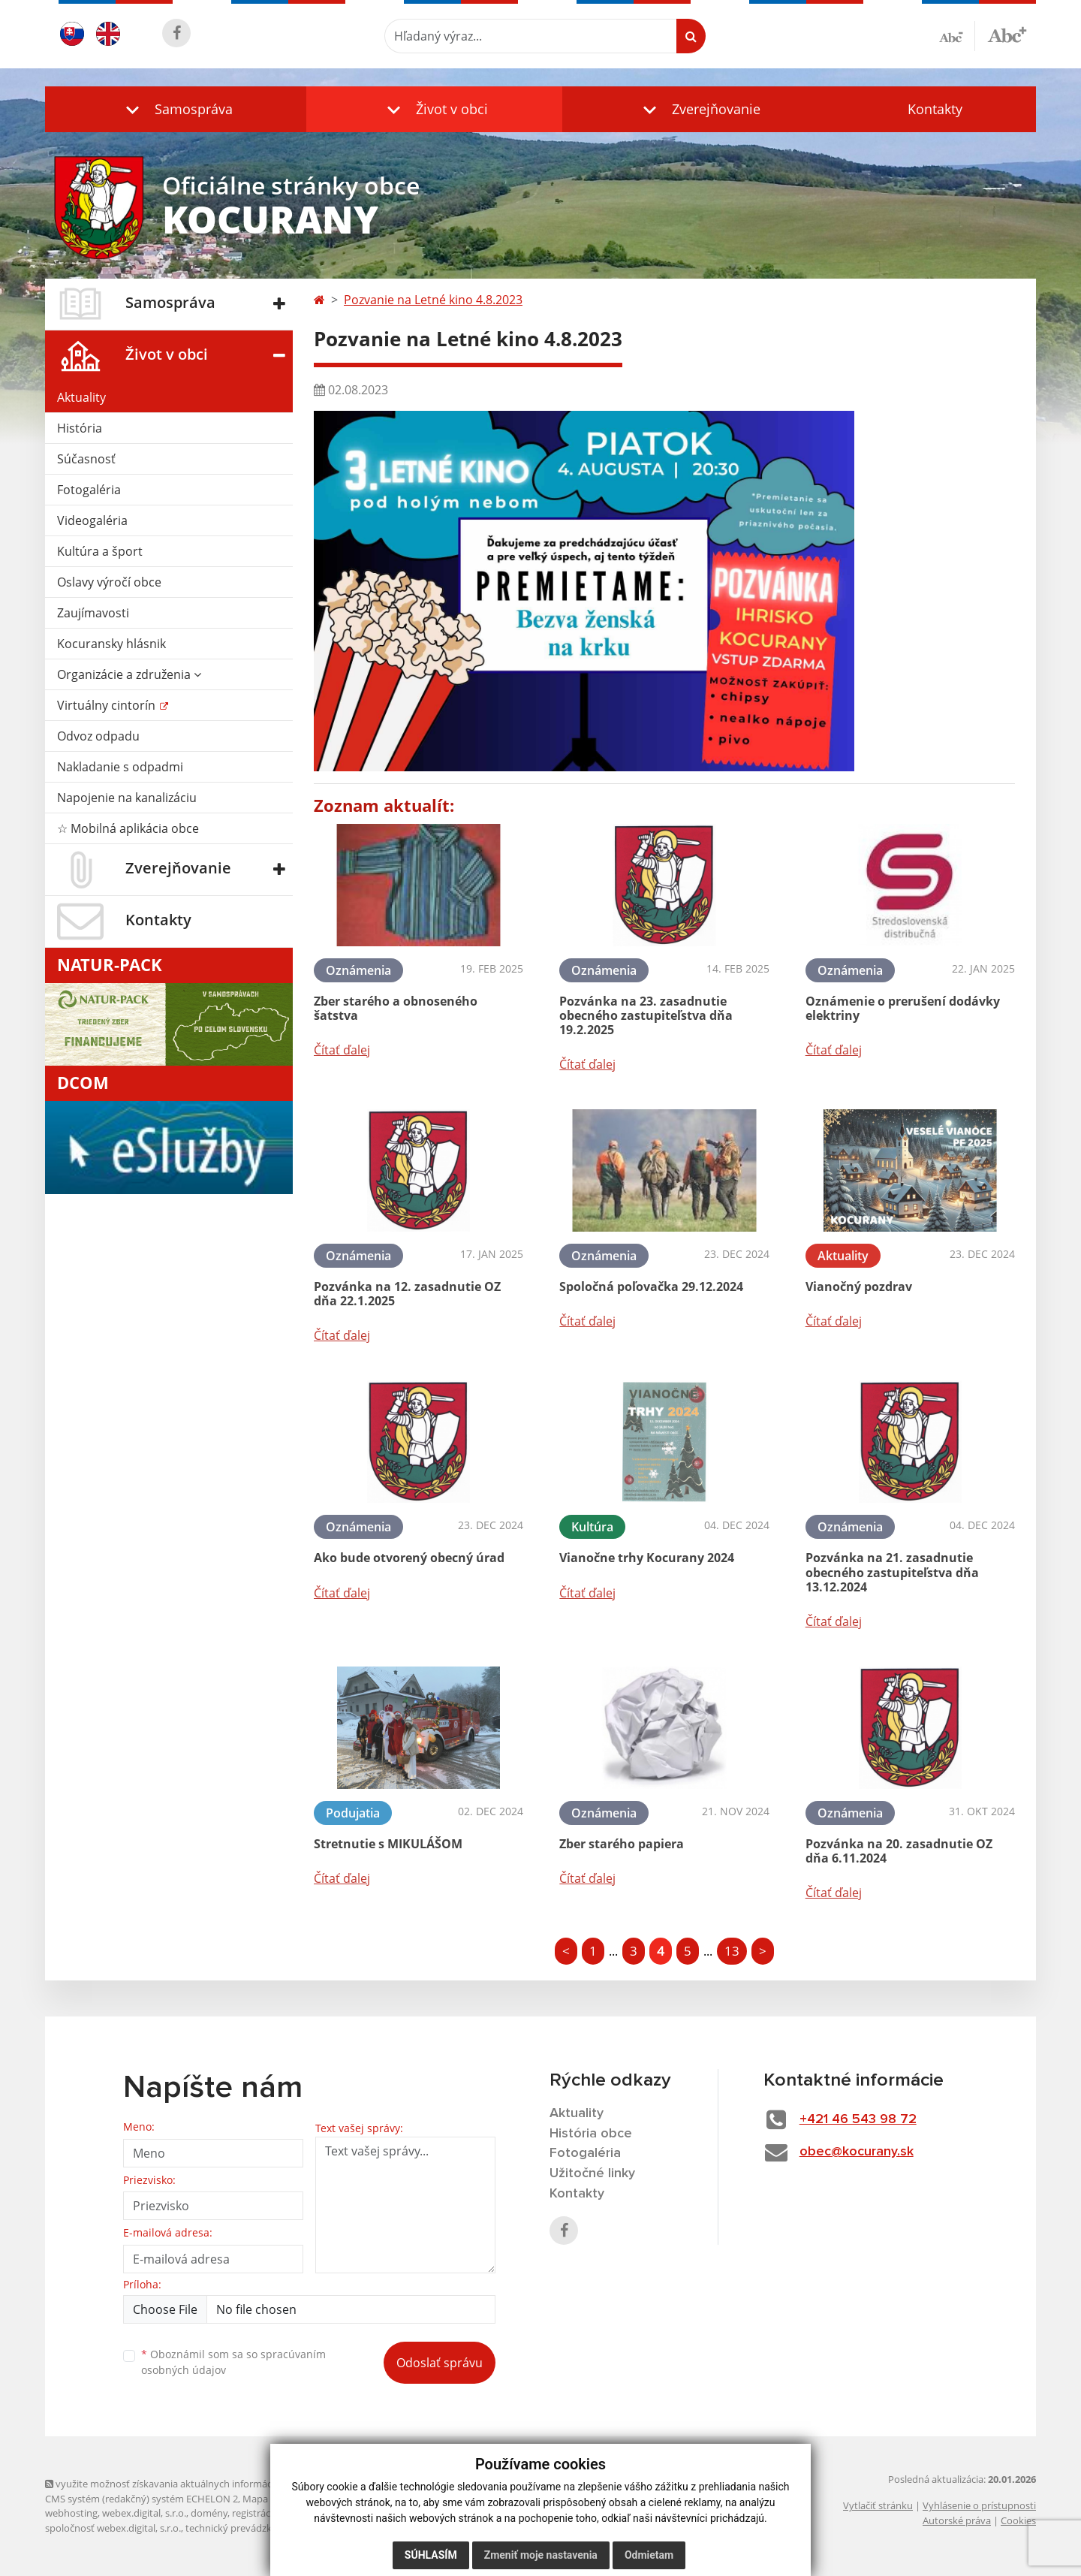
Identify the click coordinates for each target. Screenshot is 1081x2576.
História (79, 428)
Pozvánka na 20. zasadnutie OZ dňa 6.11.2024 (898, 1850)
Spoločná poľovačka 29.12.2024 (651, 1286)
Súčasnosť (86, 459)
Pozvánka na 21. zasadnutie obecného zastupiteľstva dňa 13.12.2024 (892, 1571)
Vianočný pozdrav (858, 1286)
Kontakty (935, 109)
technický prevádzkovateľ (242, 2528)
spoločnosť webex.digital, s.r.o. (113, 2528)
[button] (175, 109)
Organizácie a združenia (129, 674)
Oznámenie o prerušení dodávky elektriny (902, 1008)
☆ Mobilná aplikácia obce (128, 828)
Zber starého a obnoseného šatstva (395, 1008)
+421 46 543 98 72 (858, 2119)
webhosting (71, 2513)
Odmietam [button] (649, 2555)
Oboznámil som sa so (233, 2362)
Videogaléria (92, 520)
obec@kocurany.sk (856, 2151)
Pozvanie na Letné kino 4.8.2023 (433, 299)
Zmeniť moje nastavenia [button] (541, 2555)
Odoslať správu (439, 2362)
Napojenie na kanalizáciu (127, 797)
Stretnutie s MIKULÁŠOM (388, 1843)
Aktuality (81, 397)
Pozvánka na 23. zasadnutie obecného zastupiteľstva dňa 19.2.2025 (646, 1015)
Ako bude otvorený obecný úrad (409, 1557)
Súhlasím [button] (431, 2555)
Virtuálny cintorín (107, 705)
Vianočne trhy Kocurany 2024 (646, 1557)
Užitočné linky (592, 2173)
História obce (591, 2133)
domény (209, 2513)
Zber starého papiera (621, 1843)
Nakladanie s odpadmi (120, 767)
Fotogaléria (89, 489)
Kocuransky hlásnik (111, 643)
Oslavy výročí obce (109, 582)
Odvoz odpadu (98, 736)
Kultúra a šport (100, 551)
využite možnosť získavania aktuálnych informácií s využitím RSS (193, 2483)
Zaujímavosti (93, 613)
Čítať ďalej (342, 1050)
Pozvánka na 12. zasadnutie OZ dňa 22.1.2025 (407, 1293)
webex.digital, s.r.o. (144, 2513)
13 (731, 1950)
